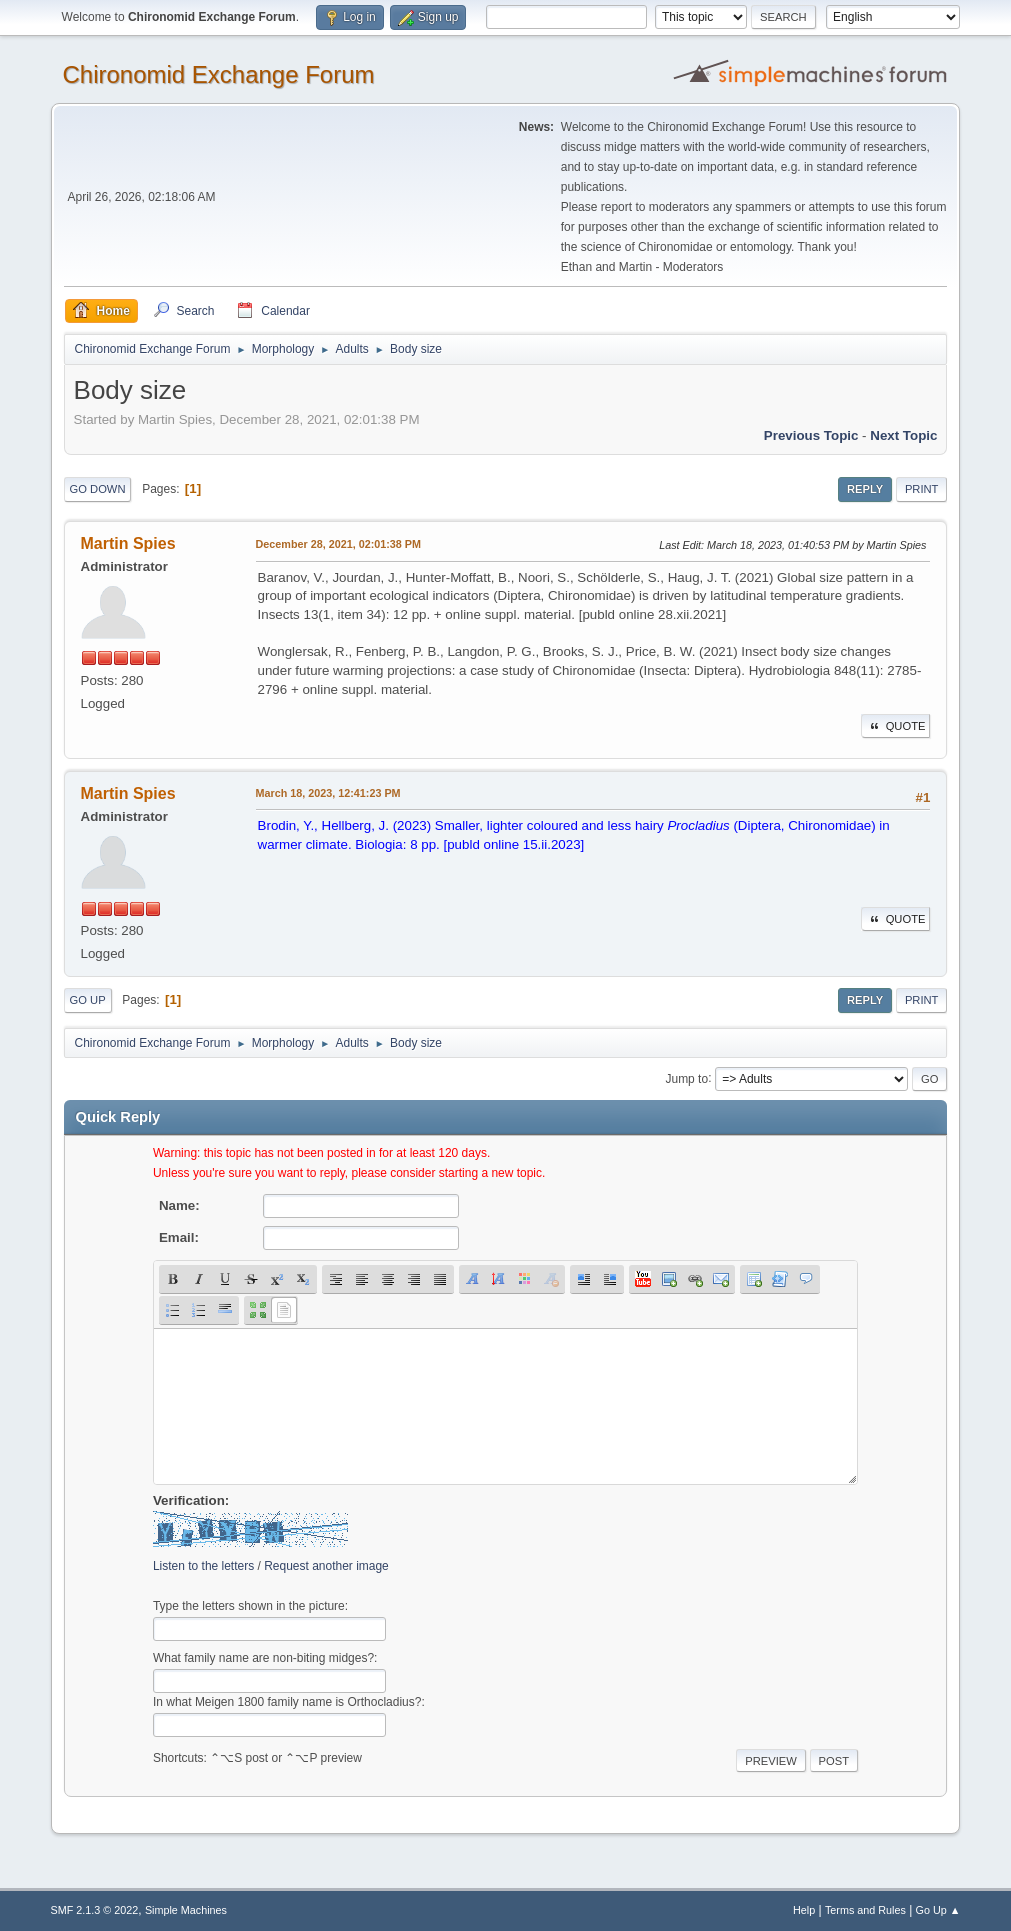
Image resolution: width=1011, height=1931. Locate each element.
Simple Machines (186, 1910)
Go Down (98, 489)
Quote (896, 726)
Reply (865, 489)
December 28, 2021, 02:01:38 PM (338, 544)
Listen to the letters (203, 1566)
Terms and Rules (865, 1910)
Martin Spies (128, 543)
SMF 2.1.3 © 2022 (95, 1910)
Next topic (903, 435)
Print (922, 489)
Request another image (326, 1566)
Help (804, 1910)
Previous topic (811, 435)
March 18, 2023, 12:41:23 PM (328, 793)
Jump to (686, 1078)
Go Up (88, 1000)
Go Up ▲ (938, 1910)
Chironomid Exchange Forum (219, 74)
